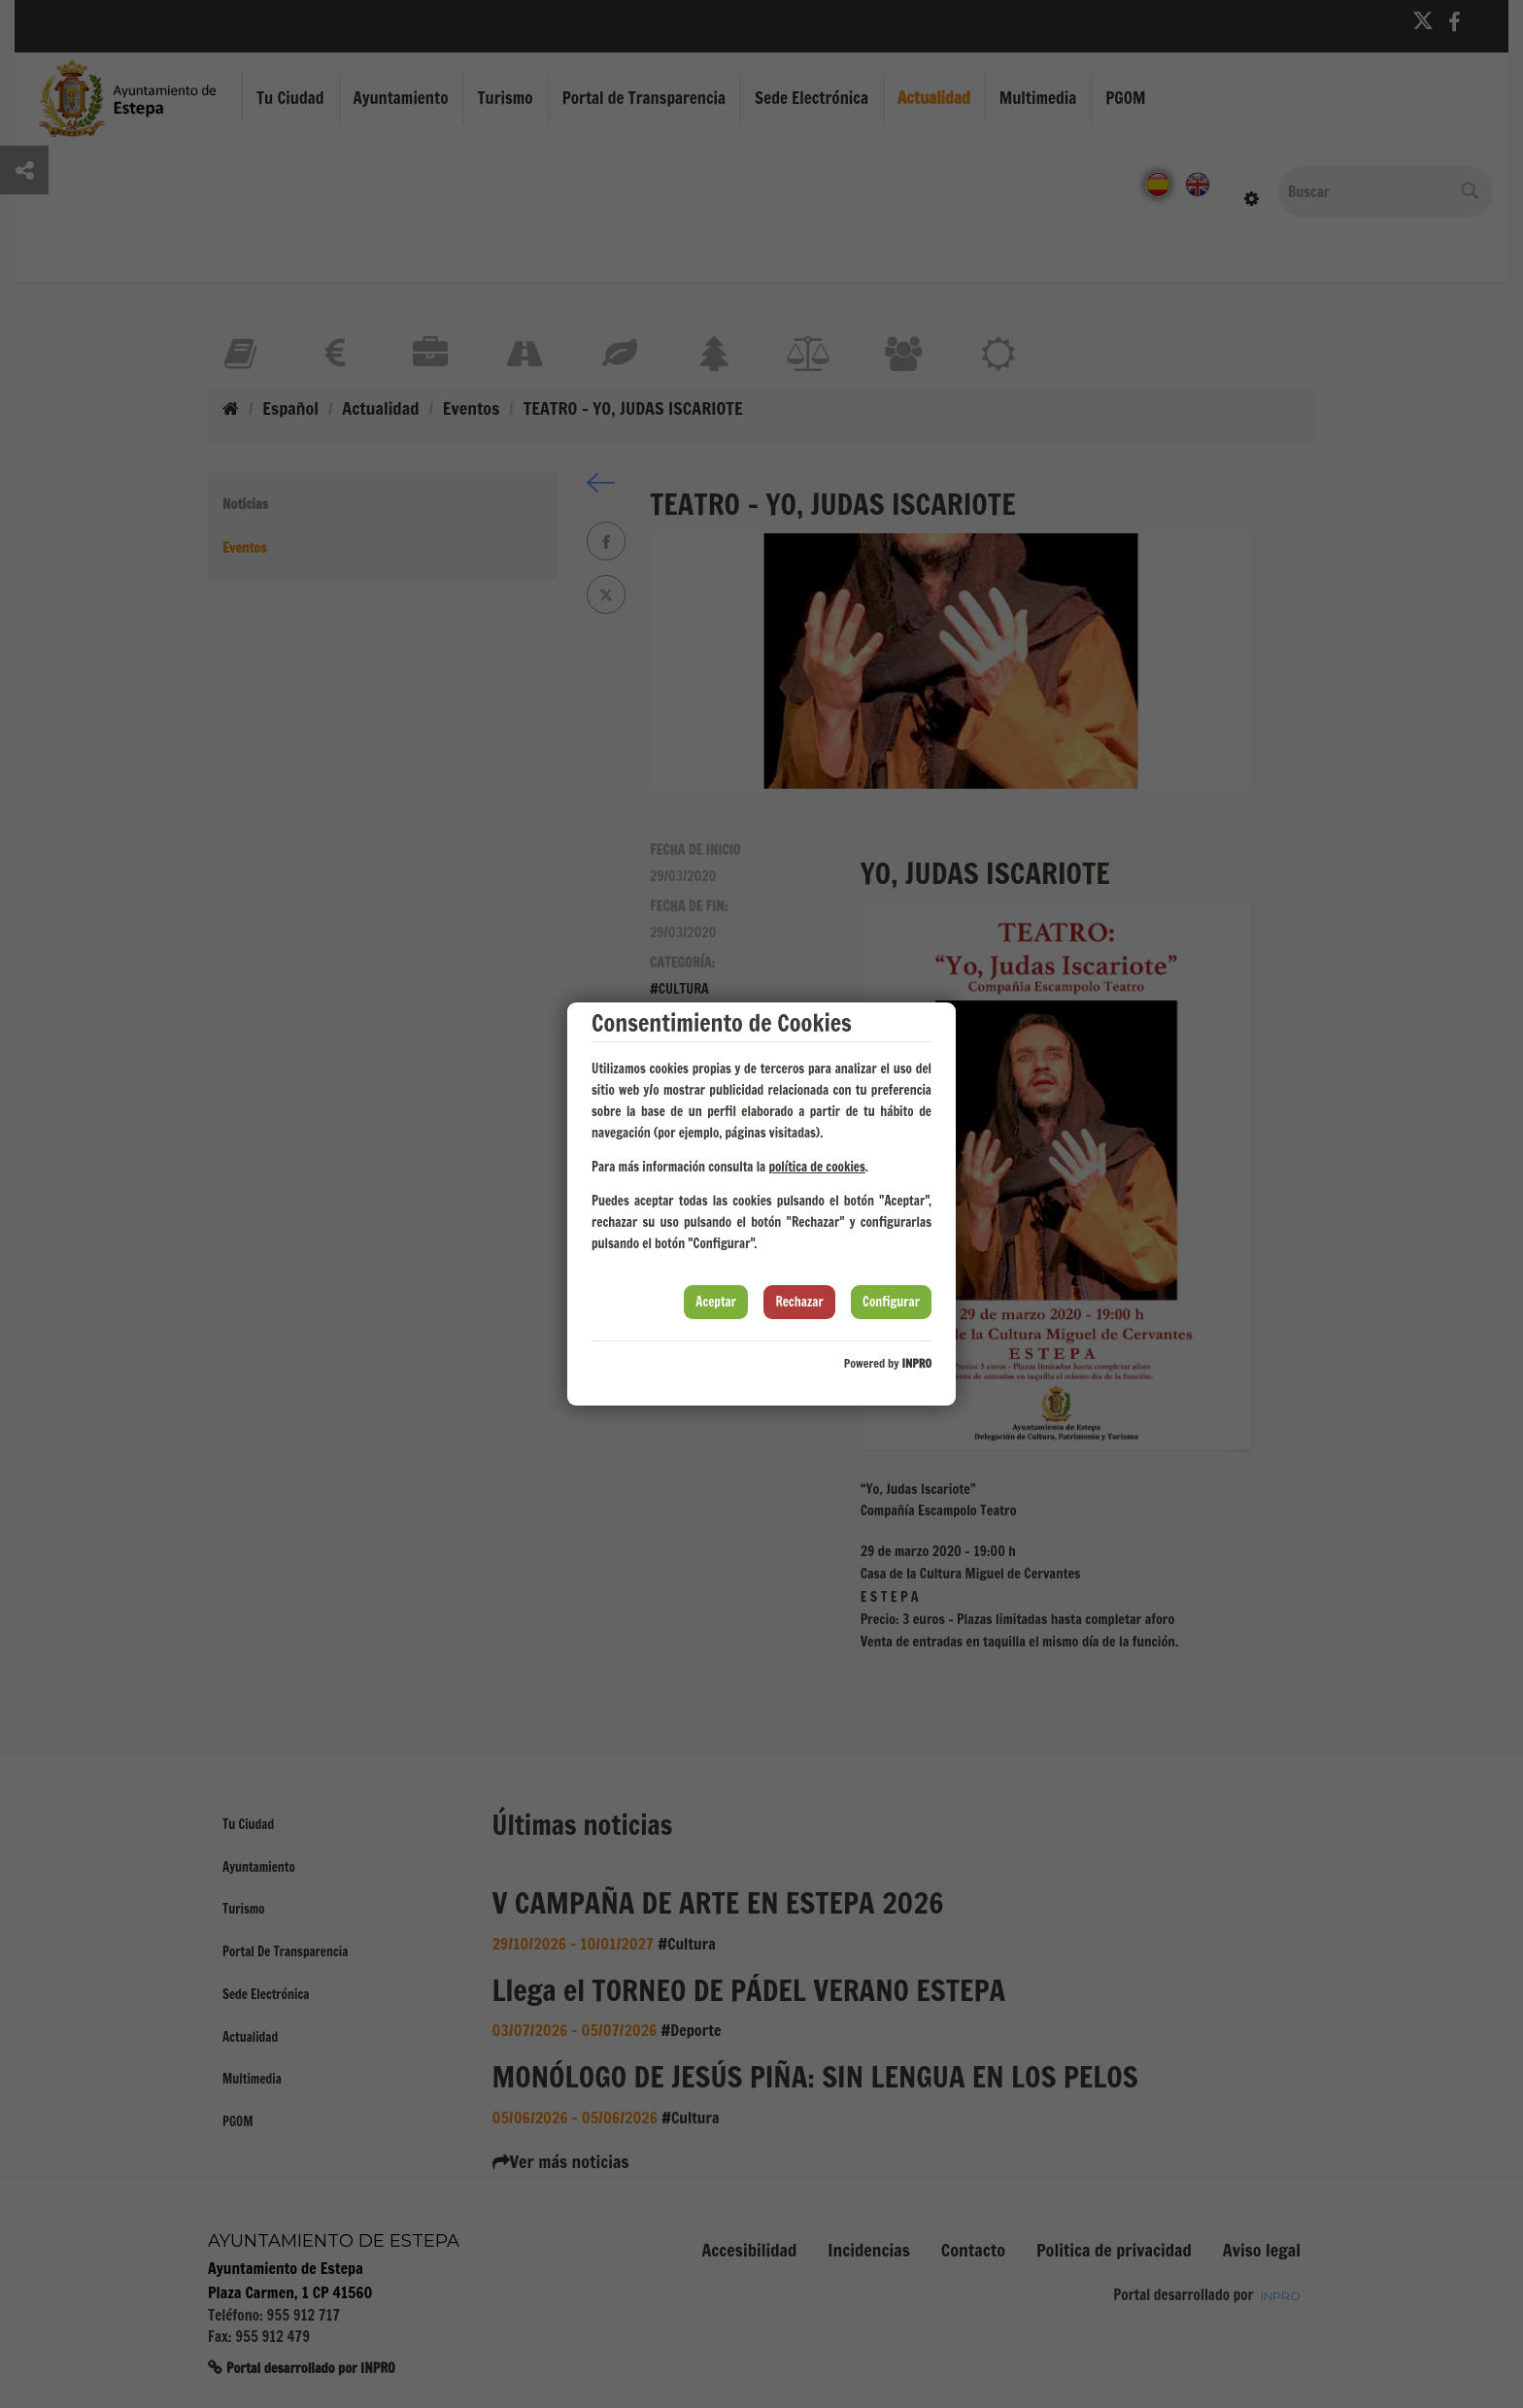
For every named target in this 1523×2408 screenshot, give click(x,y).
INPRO (916, 1363)
